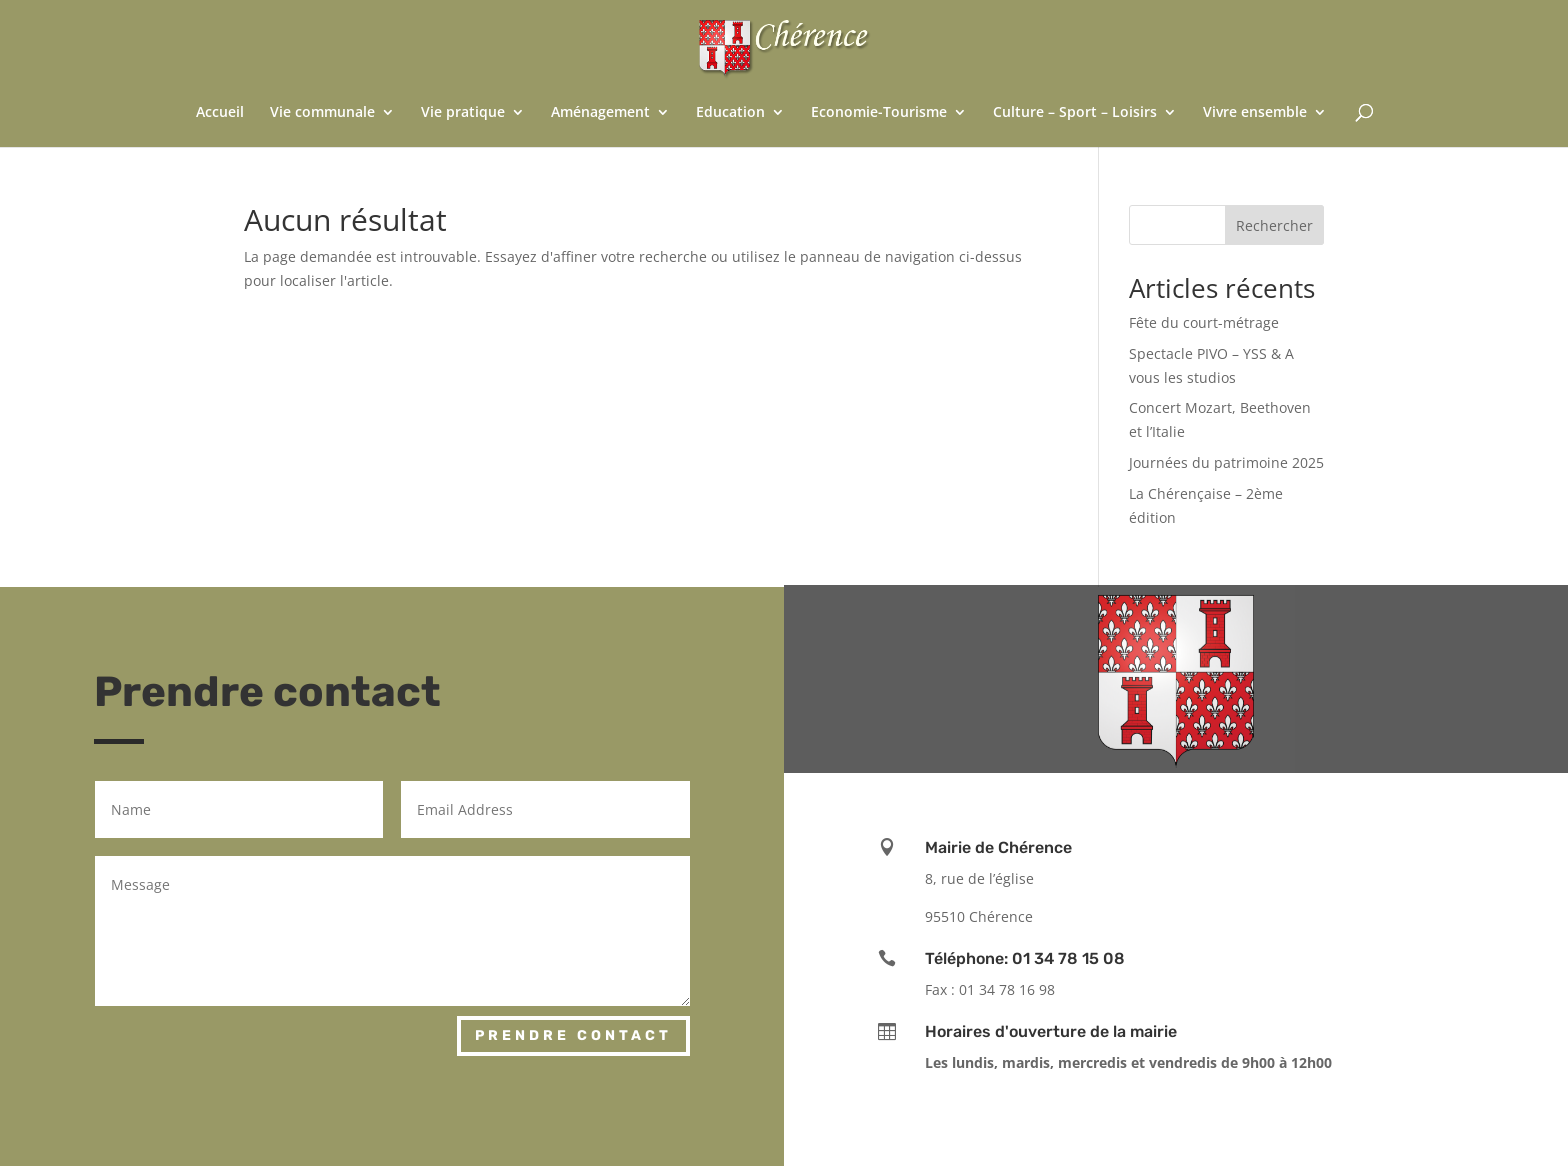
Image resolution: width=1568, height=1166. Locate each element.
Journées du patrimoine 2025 (1226, 462)
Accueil (220, 113)
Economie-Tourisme (879, 113)
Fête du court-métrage (1204, 322)
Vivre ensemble (1255, 113)
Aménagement (600, 113)
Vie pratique (463, 113)
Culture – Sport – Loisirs (1075, 113)
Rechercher (1274, 225)
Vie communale (322, 113)
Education (730, 113)
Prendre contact (573, 1035)
